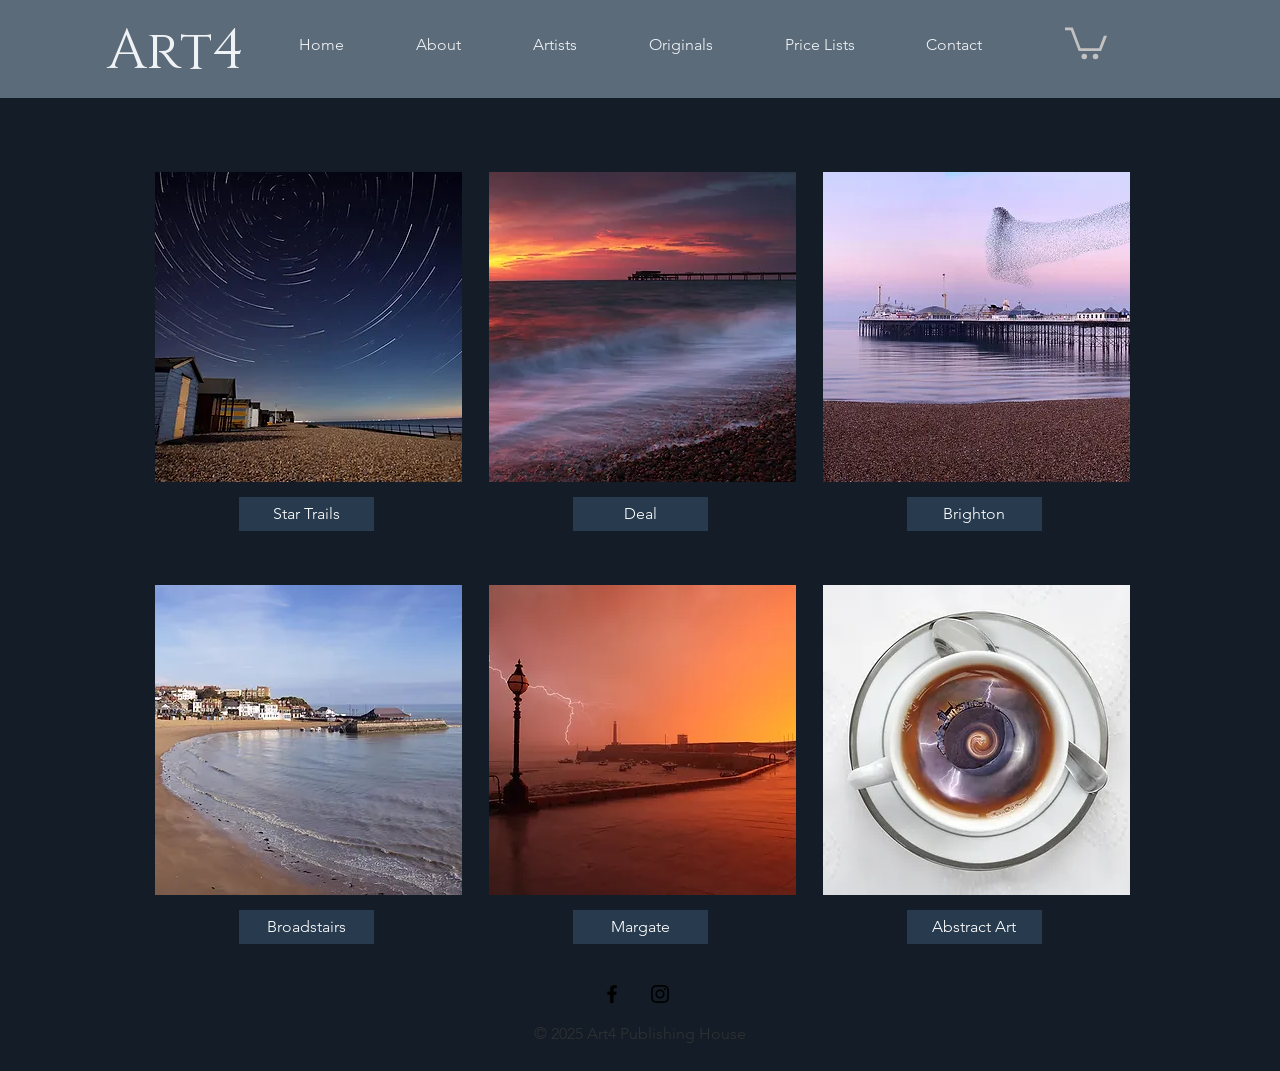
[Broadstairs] (306, 927)
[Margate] (640, 927)
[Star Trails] (306, 514)
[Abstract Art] (974, 927)
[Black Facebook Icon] (612, 994)
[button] (1086, 41)
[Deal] (640, 514)
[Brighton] (974, 514)
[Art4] (175, 51)
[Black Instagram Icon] (660, 994)
